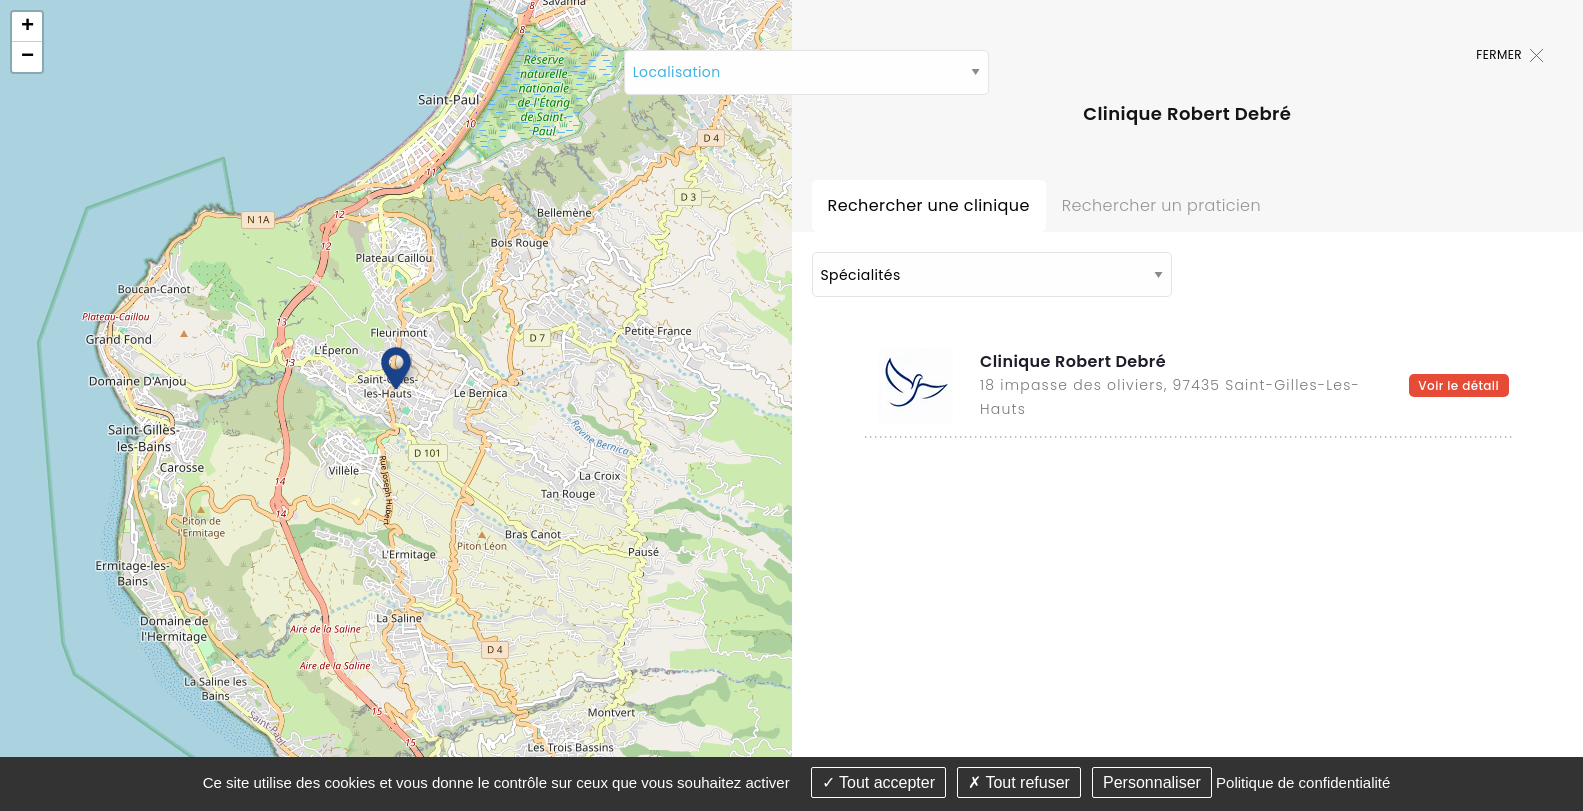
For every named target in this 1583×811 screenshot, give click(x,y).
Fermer (1509, 54)
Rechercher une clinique (929, 205)
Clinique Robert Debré (1073, 361)
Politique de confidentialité (1303, 782)
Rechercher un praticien (1161, 205)
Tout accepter (878, 782)
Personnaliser (1152, 782)
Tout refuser (1019, 782)
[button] (396, 367)
